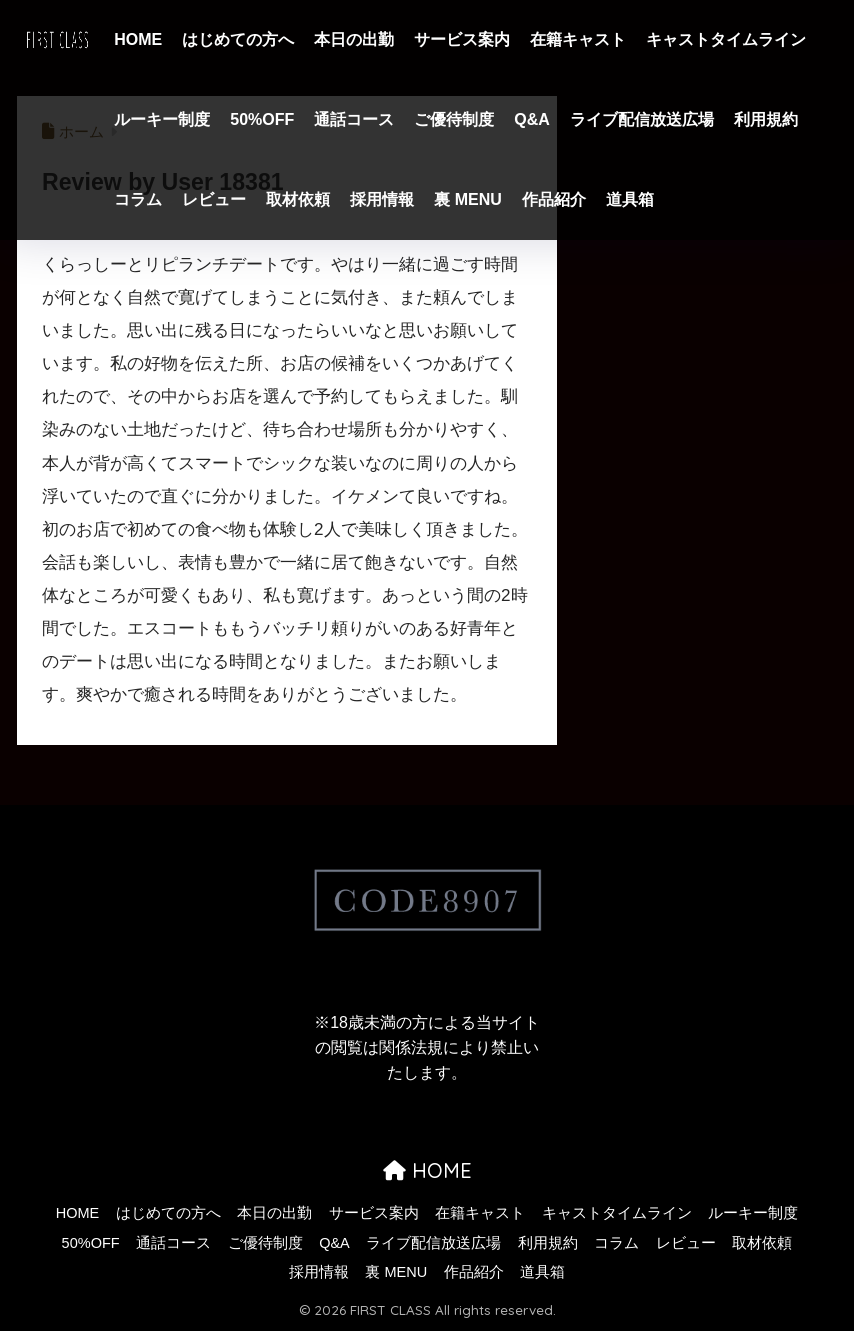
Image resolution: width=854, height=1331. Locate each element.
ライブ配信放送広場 (642, 119)
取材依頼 (298, 199)
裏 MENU (468, 199)
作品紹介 (554, 199)
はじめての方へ (238, 39)
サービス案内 (462, 39)
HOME (138, 39)
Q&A (532, 119)
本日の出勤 (354, 39)
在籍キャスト (578, 39)
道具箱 (630, 199)
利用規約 (766, 119)
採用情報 (382, 199)
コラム (138, 199)
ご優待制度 (454, 119)
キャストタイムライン (726, 39)
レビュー (214, 199)
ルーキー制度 (162, 119)
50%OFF (262, 119)
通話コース (354, 119)
